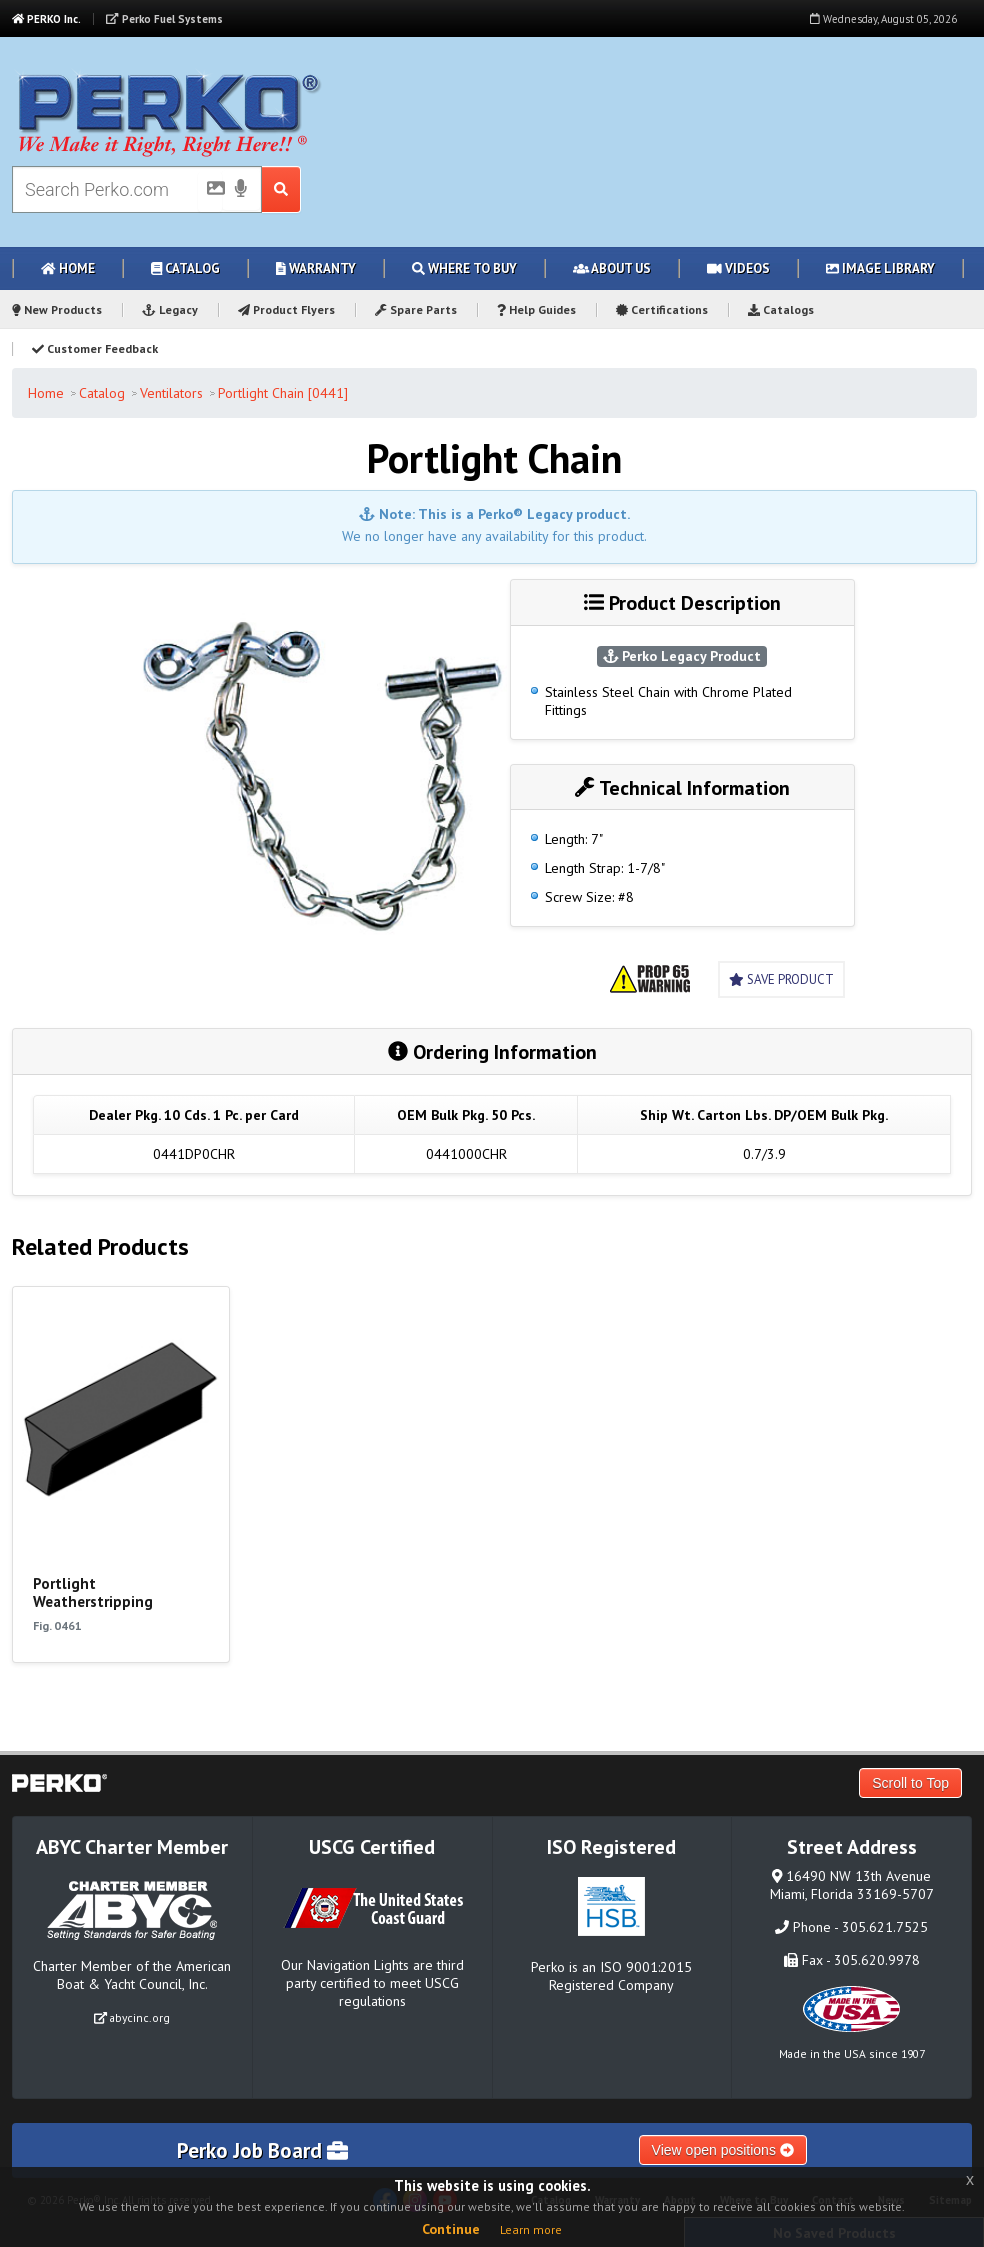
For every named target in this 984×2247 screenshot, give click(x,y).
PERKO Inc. (46, 19)
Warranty (316, 268)
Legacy (170, 309)
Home (68, 268)
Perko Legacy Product (682, 656)
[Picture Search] (210, 192)
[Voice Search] (241, 190)
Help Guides (536, 309)
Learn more (531, 2229)
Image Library (880, 268)
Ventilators (171, 393)
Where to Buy (464, 268)
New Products (57, 309)
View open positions (723, 2150)
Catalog (185, 268)
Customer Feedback (95, 348)
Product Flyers (286, 309)
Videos (738, 268)
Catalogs (781, 309)
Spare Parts (416, 309)
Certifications (662, 309)
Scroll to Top (910, 1783)
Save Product (781, 979)
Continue (451, 2229)
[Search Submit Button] (281, 189)
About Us (612, 268)
